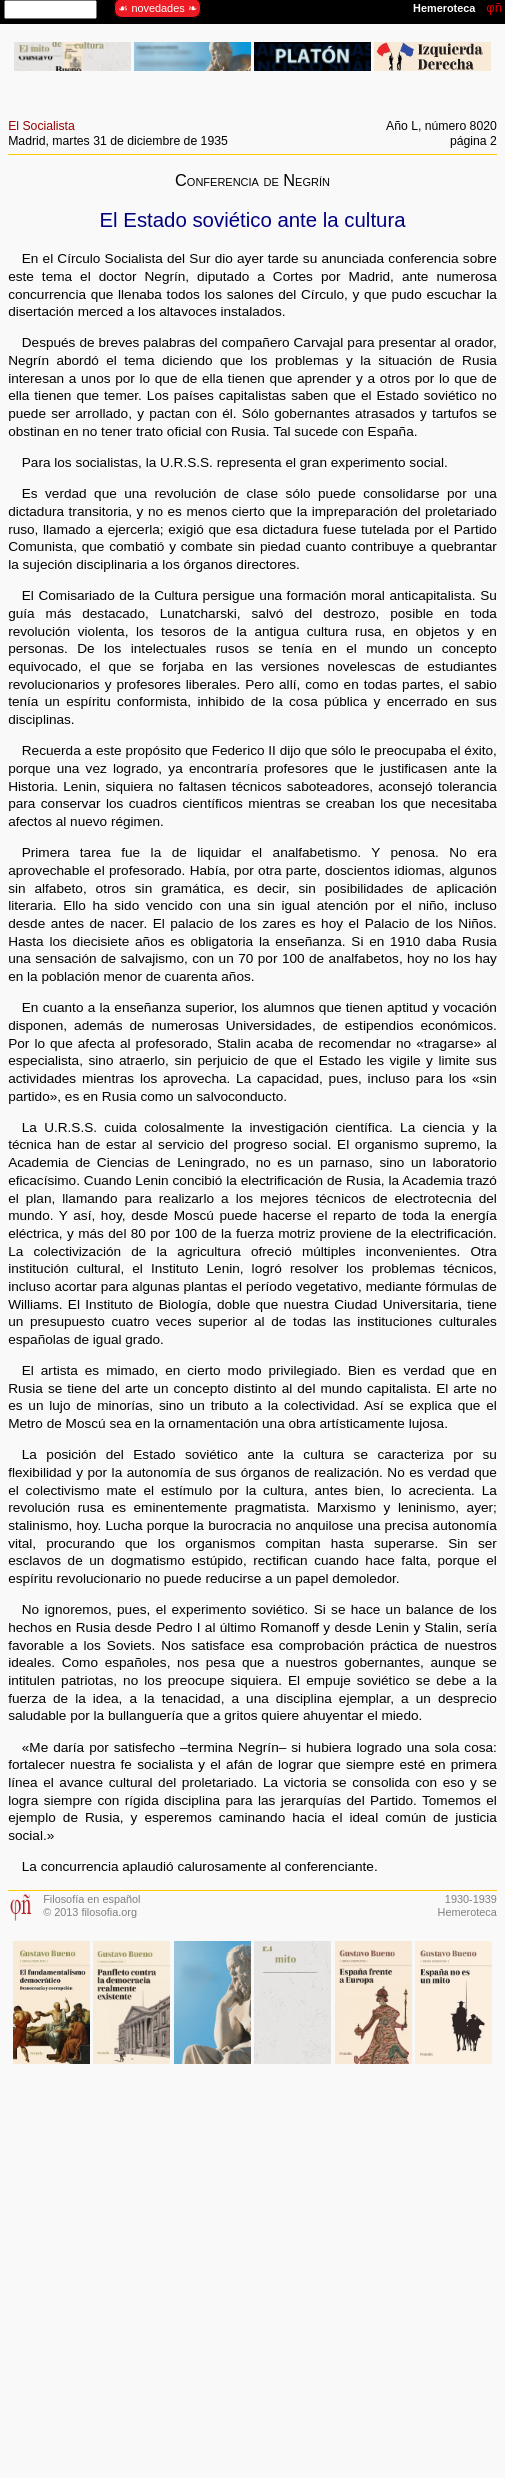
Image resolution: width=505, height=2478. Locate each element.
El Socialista (41, 126)
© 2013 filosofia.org (90, 1912)
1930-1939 (471, 1899)
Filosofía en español (91, 1899)
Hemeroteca (467, 1912)
